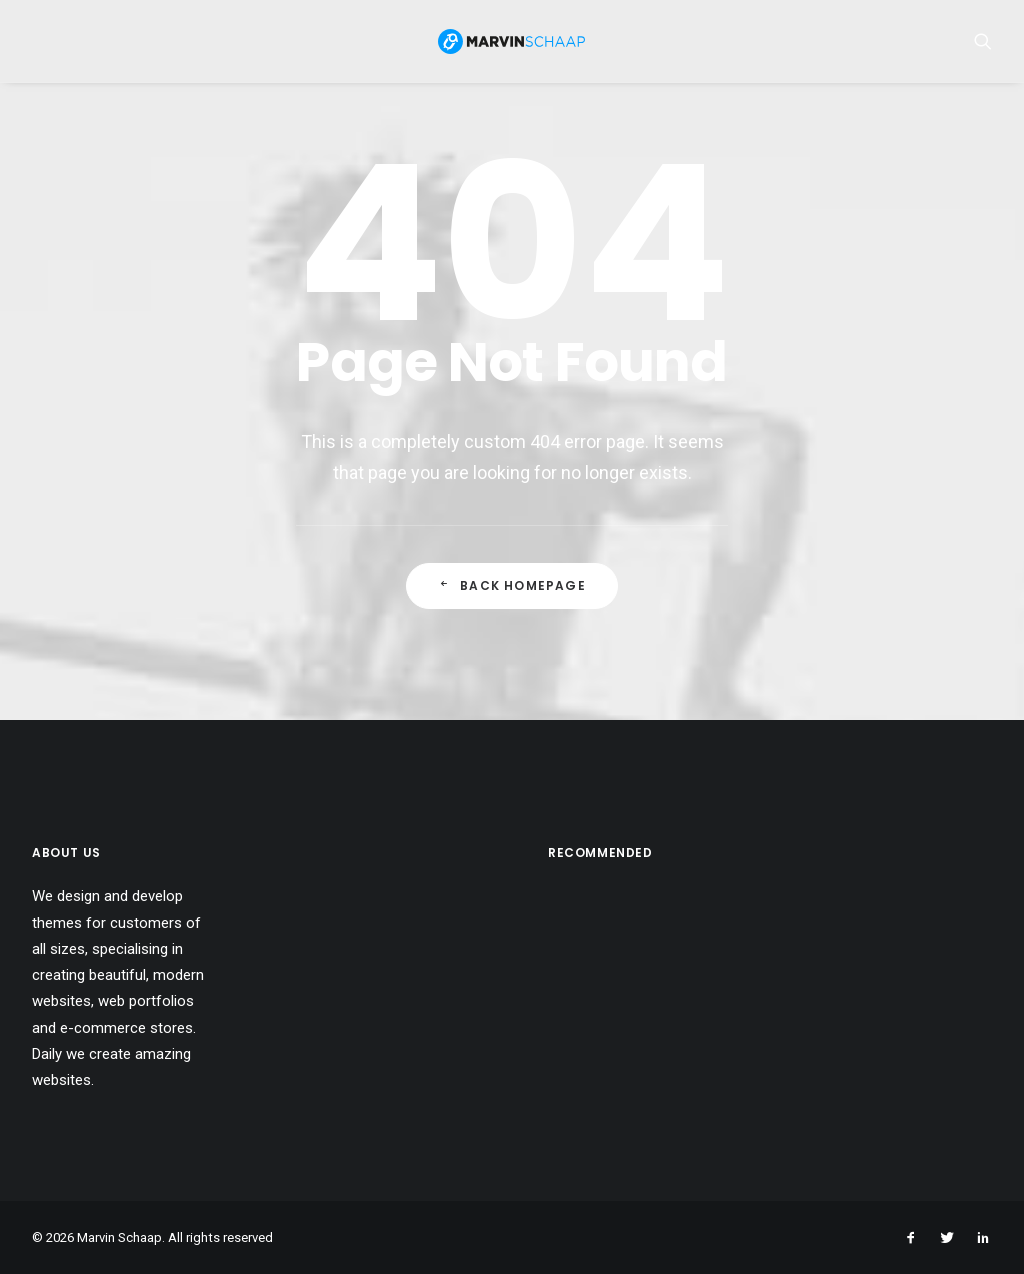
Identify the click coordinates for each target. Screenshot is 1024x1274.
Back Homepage (512, 594)
